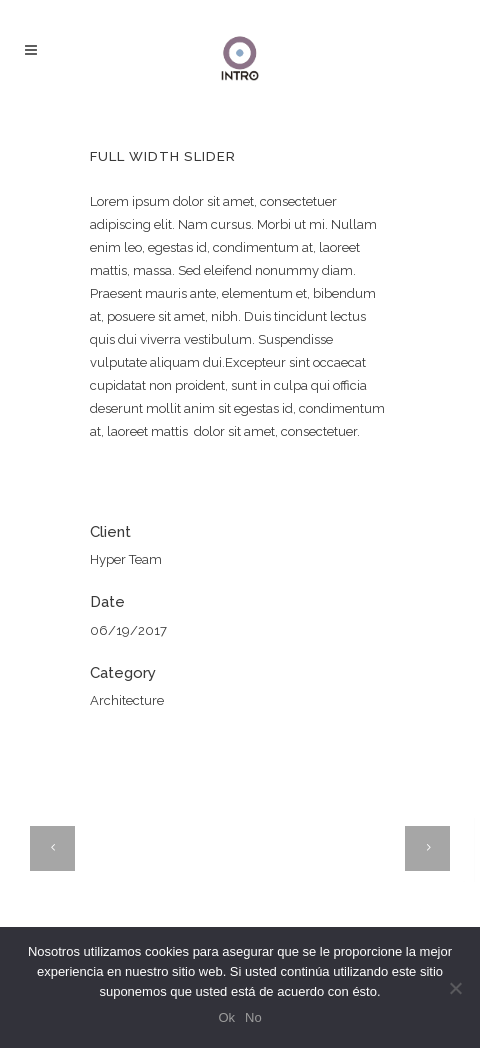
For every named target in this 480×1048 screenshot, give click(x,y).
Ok (226, 1017)
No (253, 1017)
